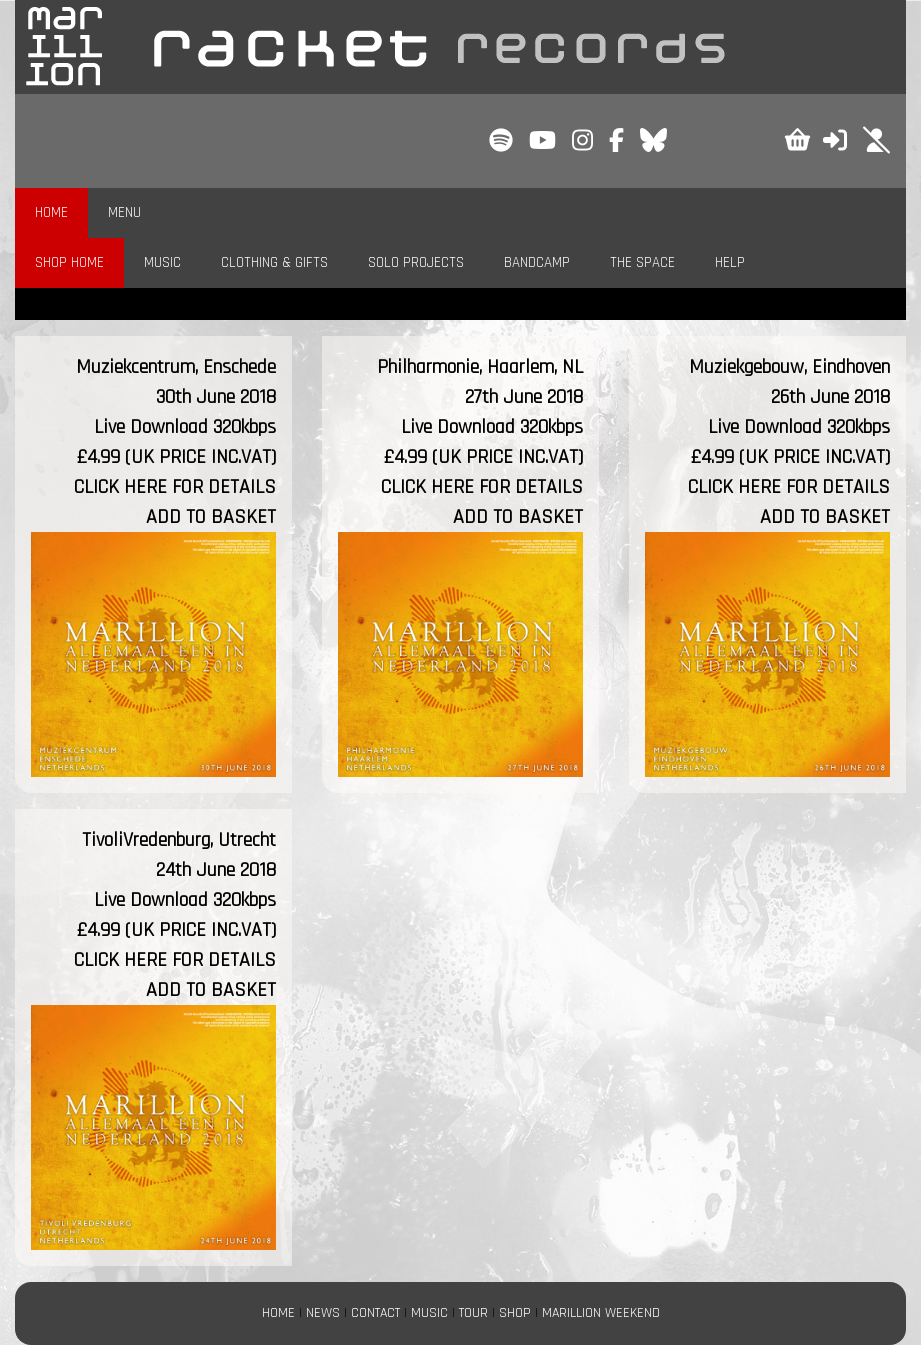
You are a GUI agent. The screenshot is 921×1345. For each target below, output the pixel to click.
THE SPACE (642, 262)
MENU (124, 212)
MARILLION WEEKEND (601, 1313)
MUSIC (162, 262)
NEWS (323, 1313)
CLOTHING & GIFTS (274, 262)
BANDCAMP (537, 262)
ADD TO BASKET (211, 517)
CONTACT (375, 1313)
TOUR (473, 1313)
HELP (730, 262)
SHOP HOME (69, 262)
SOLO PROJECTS (416, 262)
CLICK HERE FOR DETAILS (175, 487)
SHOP (515, 1313)
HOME (51, 212)
